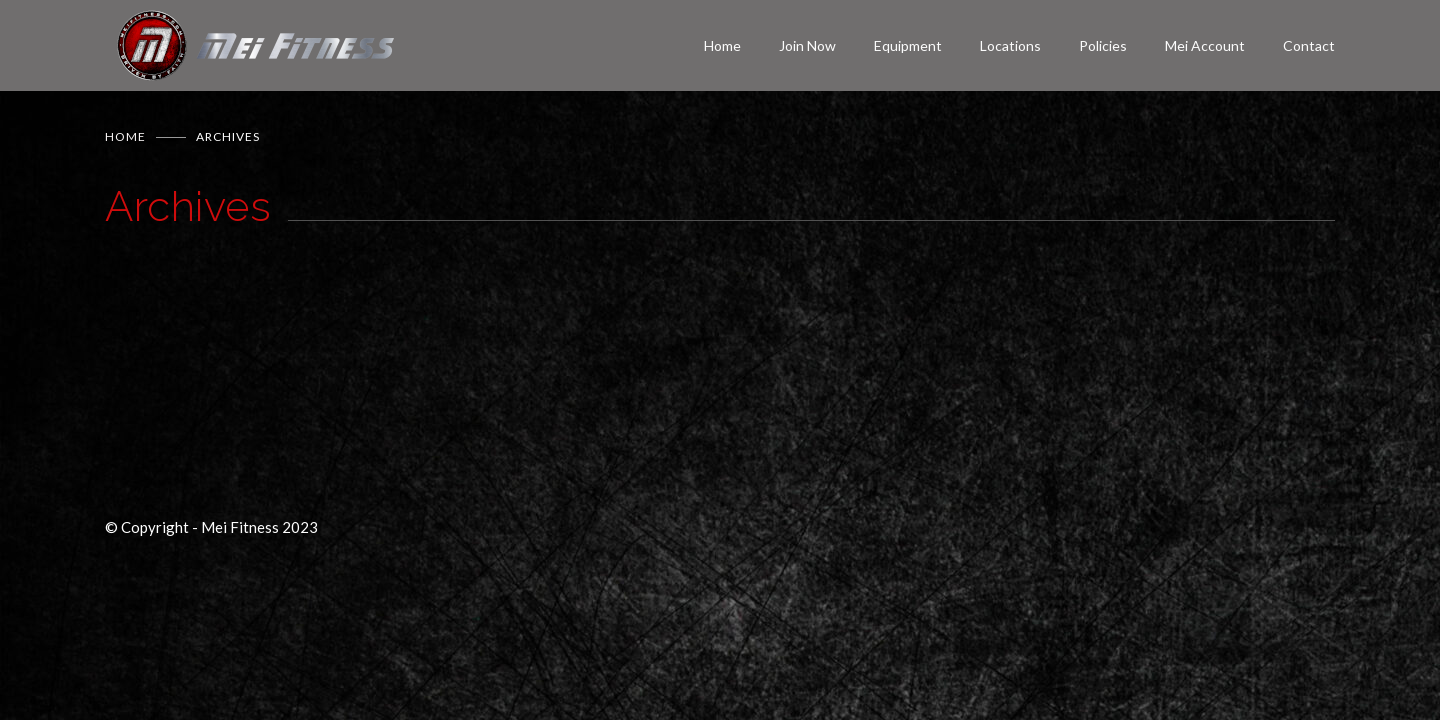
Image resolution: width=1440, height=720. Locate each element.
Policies (1103, 45)
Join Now (807, 45)
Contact (1309, 45)
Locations (1010, 45)
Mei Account (1205, 45)
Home (722, 45)
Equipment (908, 45)
